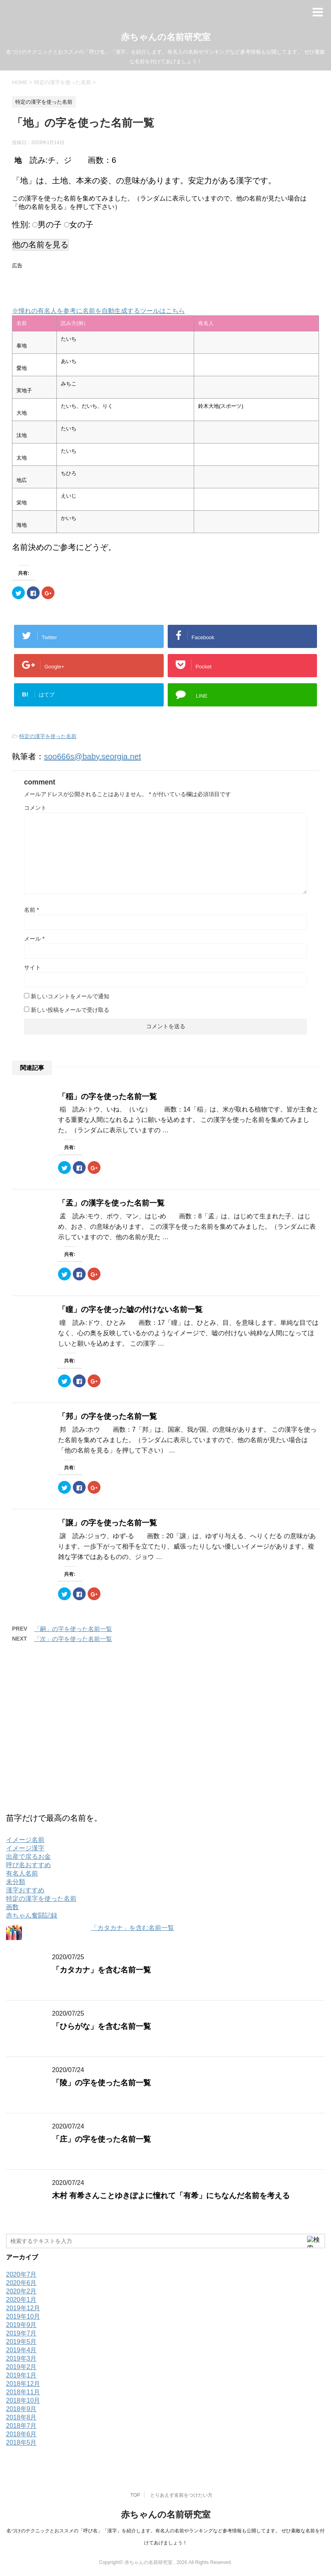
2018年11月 (23, 2392)
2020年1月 (21, 2299)
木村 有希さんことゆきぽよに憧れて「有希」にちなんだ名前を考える (171, 2195)
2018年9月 (21, 2408)
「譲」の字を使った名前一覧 (107, 1523)
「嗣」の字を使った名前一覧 (73, 1628)
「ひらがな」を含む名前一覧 (101, 2026)
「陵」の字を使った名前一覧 (101, 2082)
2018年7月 (21, 2425)
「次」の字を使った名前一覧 (73, 1638)
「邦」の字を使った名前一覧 (107, 1416)
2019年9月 (21, 2324)
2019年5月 (21, 2341)
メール (34, 938)
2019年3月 (21, 2358)
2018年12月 (23, 2383)
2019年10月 (23, 2316)
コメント (35, 807)
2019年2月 (21, 2366)
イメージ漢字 (25, 1848)
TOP (135, 2495)
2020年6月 (21, 2282)
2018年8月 (21, 2417)
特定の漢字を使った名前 (47, 736)
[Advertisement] (105, 284)
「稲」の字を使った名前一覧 (107, 1096)
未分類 (15, 1881)
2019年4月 (21, 2350)
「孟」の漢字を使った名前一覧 (111, 1203)
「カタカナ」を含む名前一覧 (132, 1927)
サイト (32, 967)
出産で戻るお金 (28, 1856)
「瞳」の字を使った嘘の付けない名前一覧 (130, 1309)
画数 (12, 1907)
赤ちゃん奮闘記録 (31, 1915)
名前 (31, 910)
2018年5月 (21, 2442)
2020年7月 (21, 2274)
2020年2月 (21, 2291)
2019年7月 (21, 2333)
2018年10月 (23, 2400)
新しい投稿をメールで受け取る (70, 1010)
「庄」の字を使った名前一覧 (101, 2139)
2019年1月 (21, 2375)
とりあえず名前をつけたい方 (181, 2495)
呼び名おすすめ (28, 1865)
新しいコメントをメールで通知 (70, 996)
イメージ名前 (25, 1839)
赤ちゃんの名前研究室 (166, 37)
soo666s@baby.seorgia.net (92, 756)
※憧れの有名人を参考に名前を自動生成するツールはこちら (98, 310)
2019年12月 (23, 2308)
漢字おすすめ (25, 1890)
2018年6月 (21, 2434)
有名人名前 (22, 1873)
